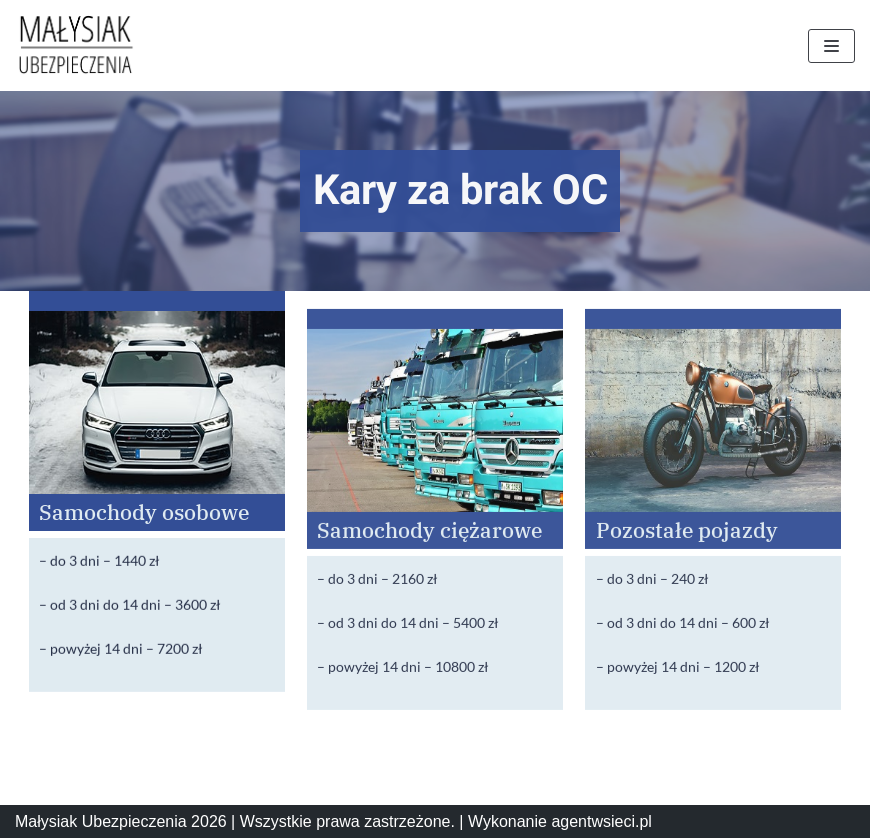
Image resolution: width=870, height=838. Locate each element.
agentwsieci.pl (601, 821)
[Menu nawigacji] (831, 46)
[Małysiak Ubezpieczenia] (75, 45)
